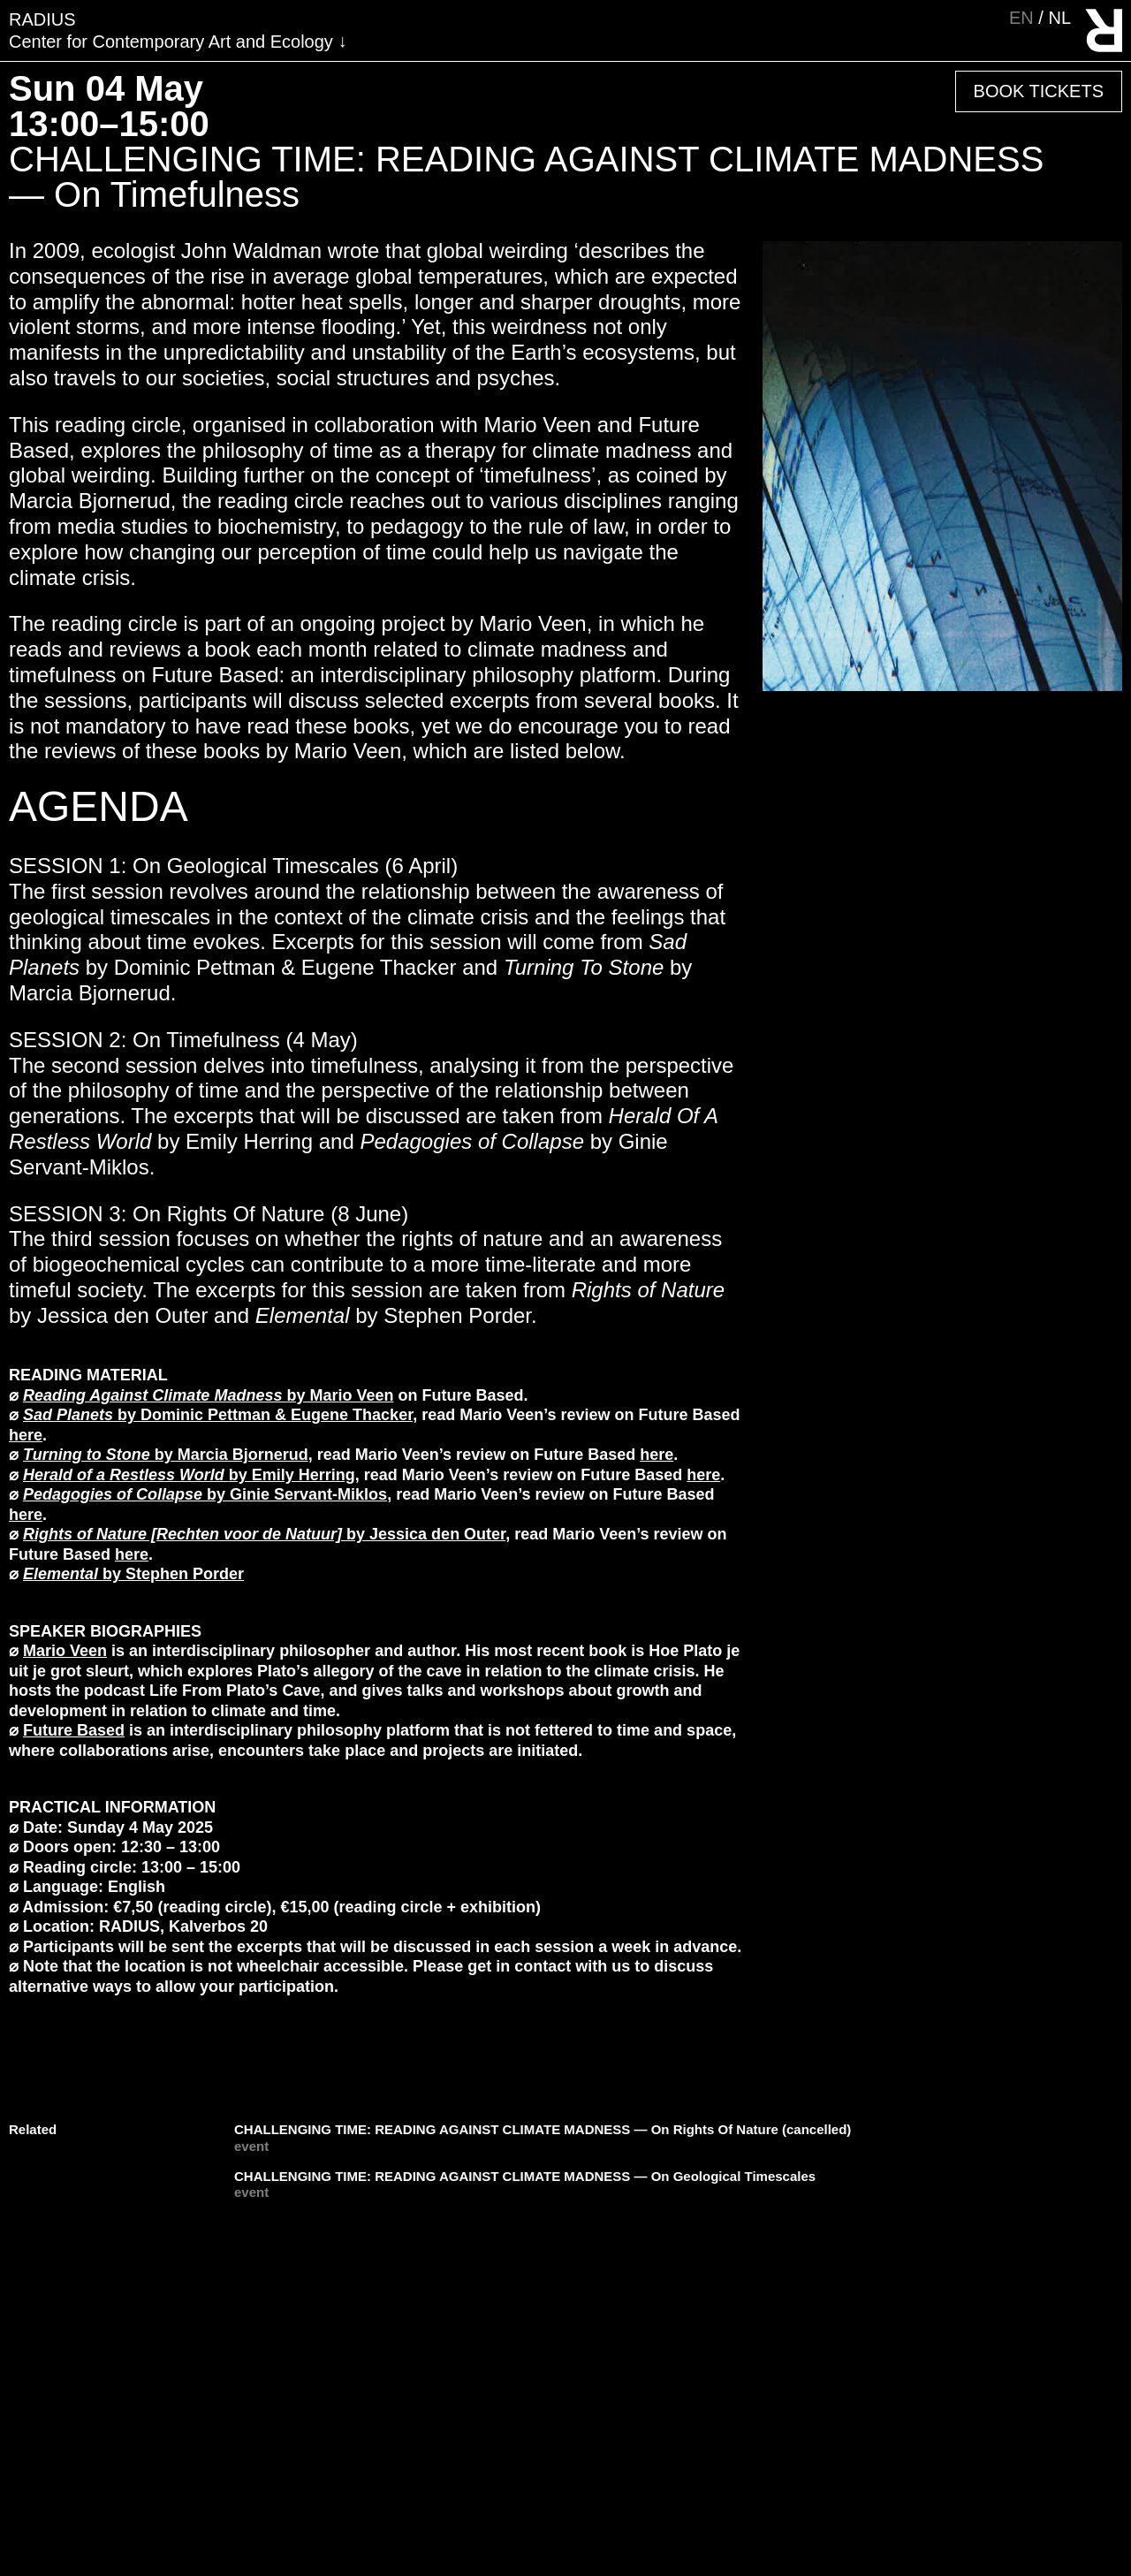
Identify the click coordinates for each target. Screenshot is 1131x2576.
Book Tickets (1039, 91)
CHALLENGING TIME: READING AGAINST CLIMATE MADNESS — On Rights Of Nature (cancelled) (542, 2129)
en (1023, 17)
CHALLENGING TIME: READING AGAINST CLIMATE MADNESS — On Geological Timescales (525, 2176)
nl (1059, 17)
